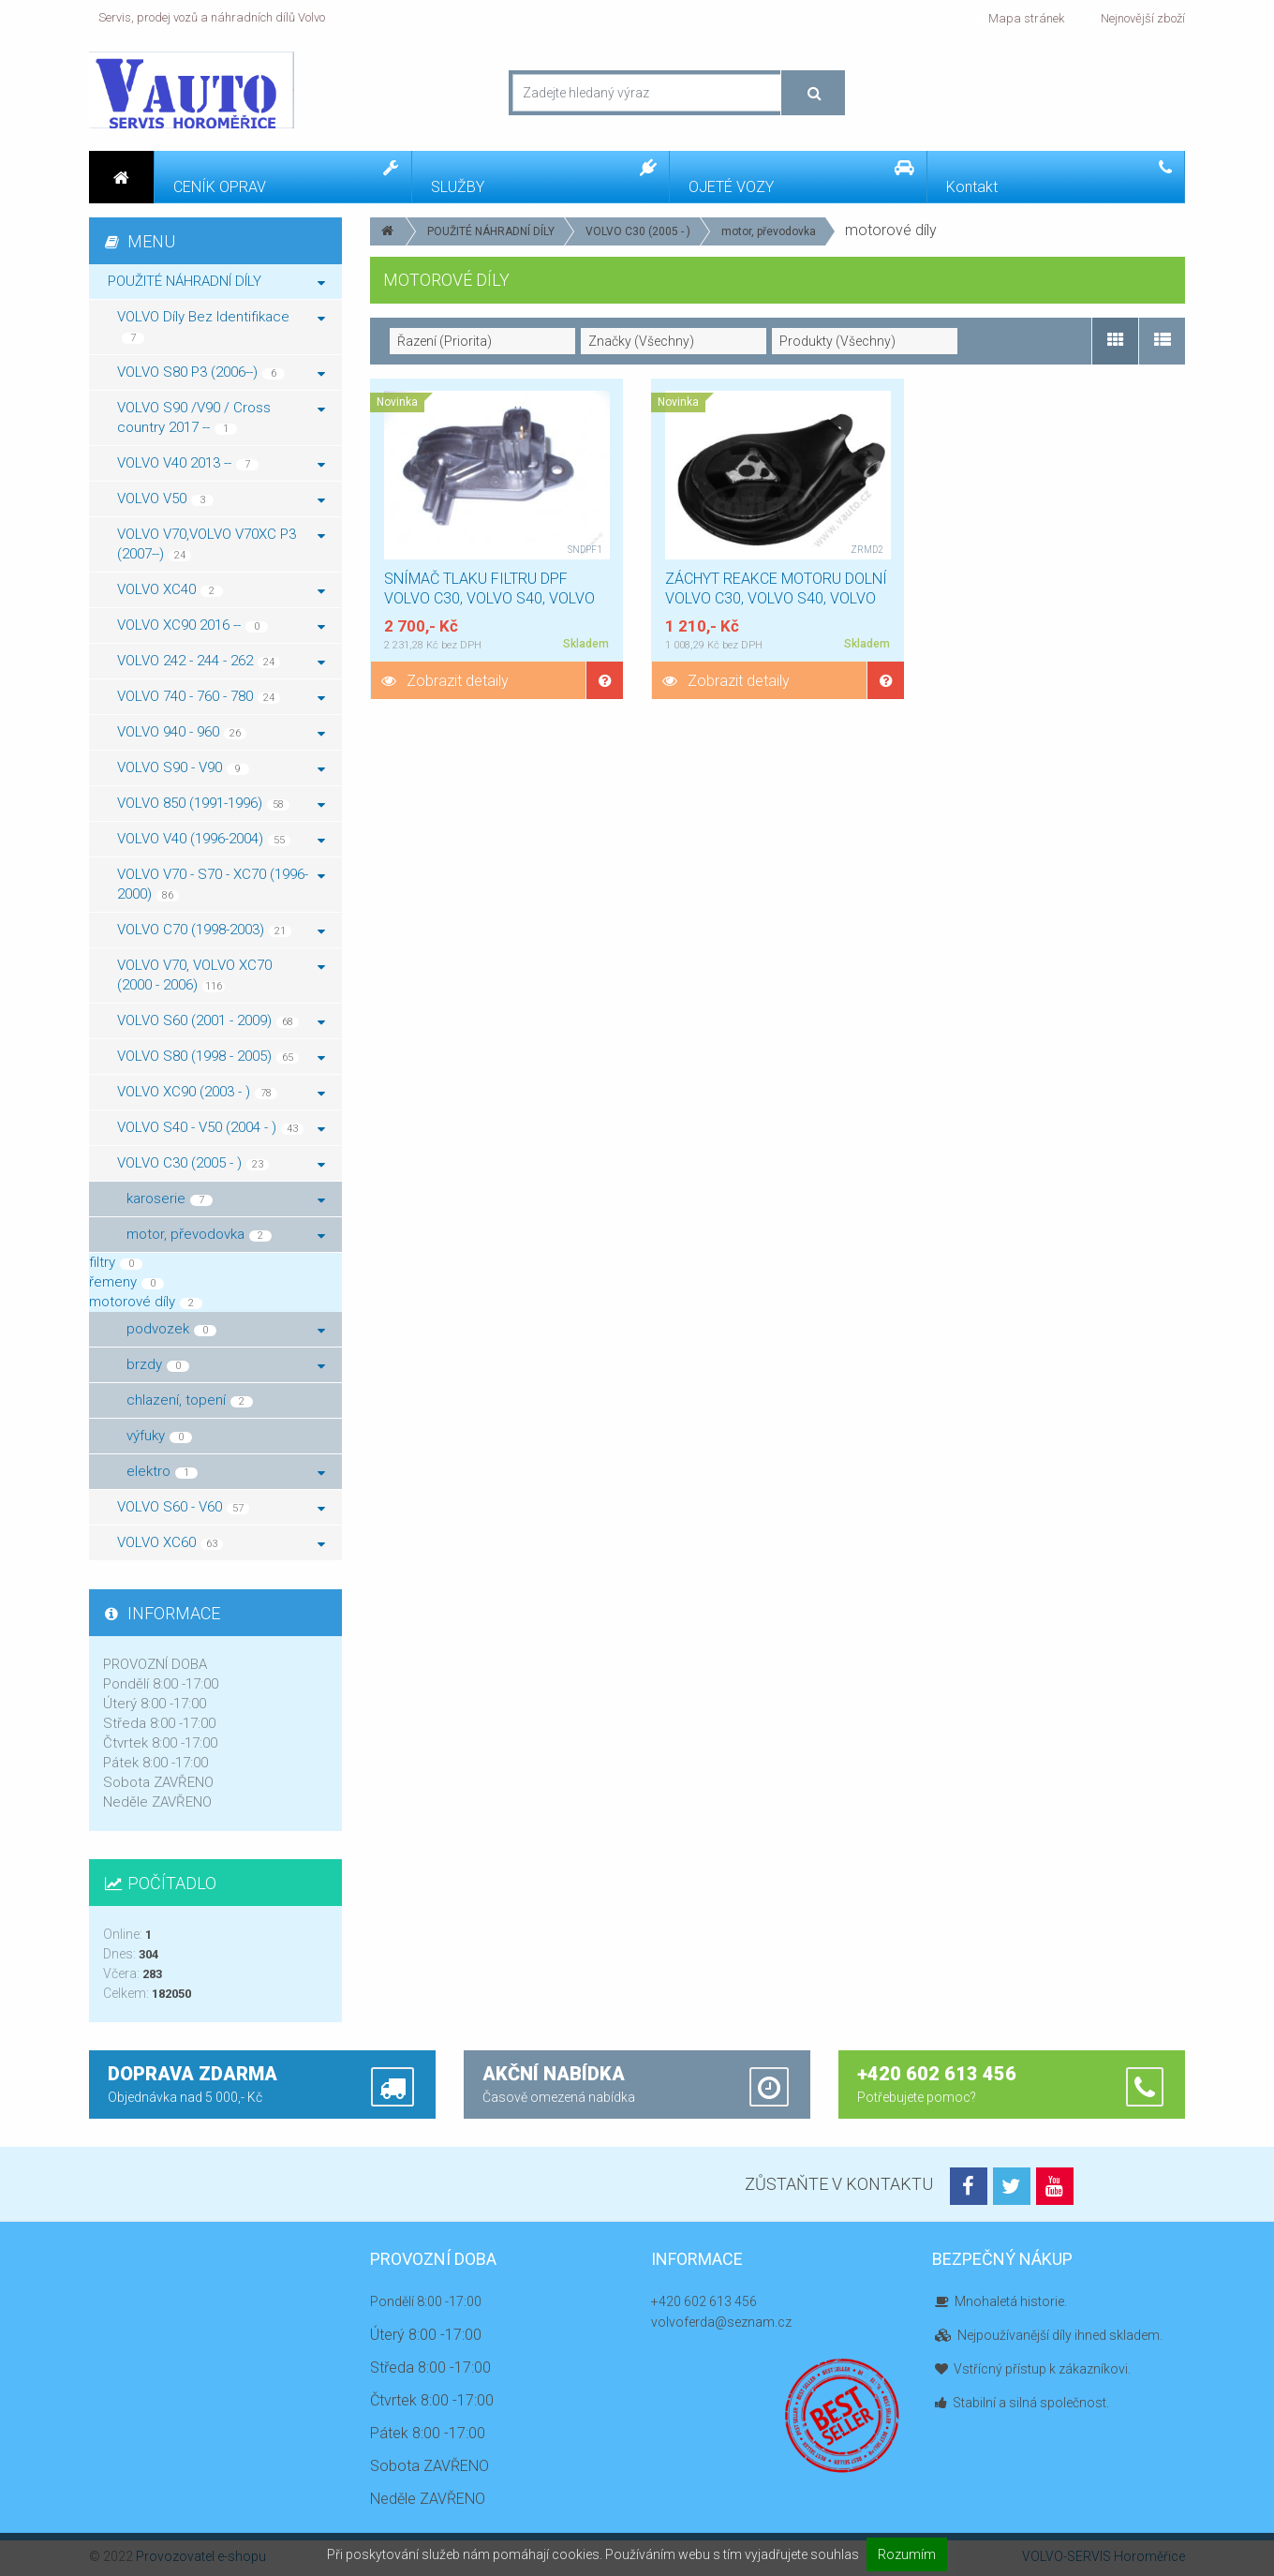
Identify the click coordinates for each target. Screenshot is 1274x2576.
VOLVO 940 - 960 (221, 731)
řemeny (126, 1281)
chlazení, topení (189, 1400)
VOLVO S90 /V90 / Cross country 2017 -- (221, 417)
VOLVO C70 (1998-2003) (221, 929)
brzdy (225, 1364)
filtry (115, 1262)
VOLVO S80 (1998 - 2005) (221, 1056)
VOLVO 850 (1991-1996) (221, 803)
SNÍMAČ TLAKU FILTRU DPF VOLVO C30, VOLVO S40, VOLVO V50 (489, 598)
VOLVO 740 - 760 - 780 (221, 696)
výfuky (159, 1435)
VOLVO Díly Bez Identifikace (221, 326)
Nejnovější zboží (1135, 18)
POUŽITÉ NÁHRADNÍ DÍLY (491, 231)
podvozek (225, 1328)
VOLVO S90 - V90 (221, 767)
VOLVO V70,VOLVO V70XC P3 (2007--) (221, 544)
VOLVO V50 (221, 498)
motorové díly (145, 1301)
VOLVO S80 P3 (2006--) (221, 372)
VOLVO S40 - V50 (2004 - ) (221, 1127)
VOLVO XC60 (221, 1542)
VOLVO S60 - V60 (221, 1506)
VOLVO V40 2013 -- (221, 462)
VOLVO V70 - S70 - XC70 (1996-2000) (221, 884)
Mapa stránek (1018, 18)
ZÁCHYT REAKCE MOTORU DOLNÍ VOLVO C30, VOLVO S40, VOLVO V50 (776, 598)
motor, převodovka (768, 231)
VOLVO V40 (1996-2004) (221, 838)
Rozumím (907, 2554)
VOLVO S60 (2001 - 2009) (221, 1020)
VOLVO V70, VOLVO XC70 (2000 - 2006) (221, 975)
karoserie (225, 1198)
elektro (225, 1471)
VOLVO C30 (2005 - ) (637, 231)
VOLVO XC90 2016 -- (221, 625)
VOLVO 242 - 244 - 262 (221, 660)
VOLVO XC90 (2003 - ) (221, 1091)
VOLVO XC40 (221, 589)
